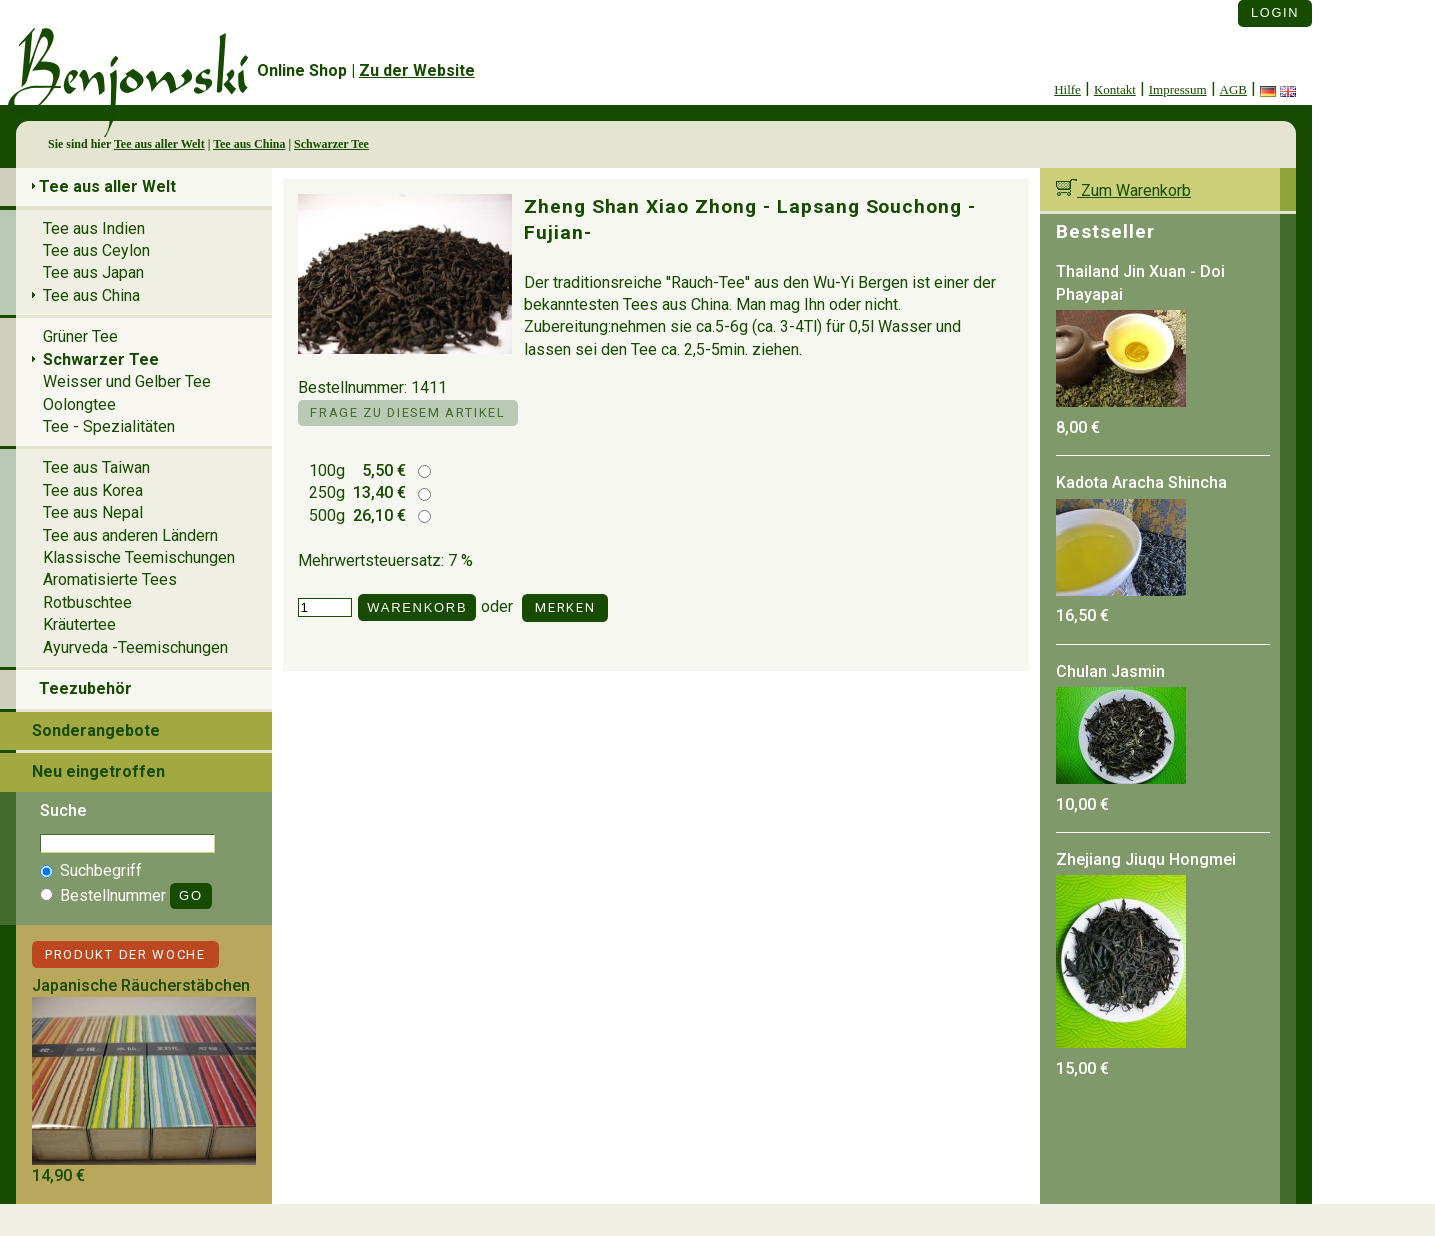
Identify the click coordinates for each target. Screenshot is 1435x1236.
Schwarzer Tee (331, 144)
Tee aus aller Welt (159, 144)
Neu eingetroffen (98, 771)
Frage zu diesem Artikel (407, 412)
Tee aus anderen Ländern (130, 535)
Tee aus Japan (93, 272)
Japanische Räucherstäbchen (141, 985)
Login (1275, 12)
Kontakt (1115, 89)
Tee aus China (249, 144)
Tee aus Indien (94, 228)
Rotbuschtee (87, 602)
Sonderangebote (96, 730)
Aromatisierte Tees (110, 579)
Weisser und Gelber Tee (127, 381)
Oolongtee (79, 404)
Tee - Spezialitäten (109, 426)
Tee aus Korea (93, 490)
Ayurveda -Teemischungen (135, 647)
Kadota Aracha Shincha (1141, 482)
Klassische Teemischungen (139, 557)
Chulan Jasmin (1110, 671)
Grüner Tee (80, 336)
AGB (1233, 89)
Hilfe (1067, 89)
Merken (565, 607)
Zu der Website (417, 70)
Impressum (1178, 89)
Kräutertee (79, 624)
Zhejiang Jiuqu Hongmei (1146, 859)
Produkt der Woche (125, 954)
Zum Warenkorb (1123, 190)
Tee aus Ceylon (96, 250)
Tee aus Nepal (93, 512)
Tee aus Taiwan (96, 467)
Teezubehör (85, 688)
